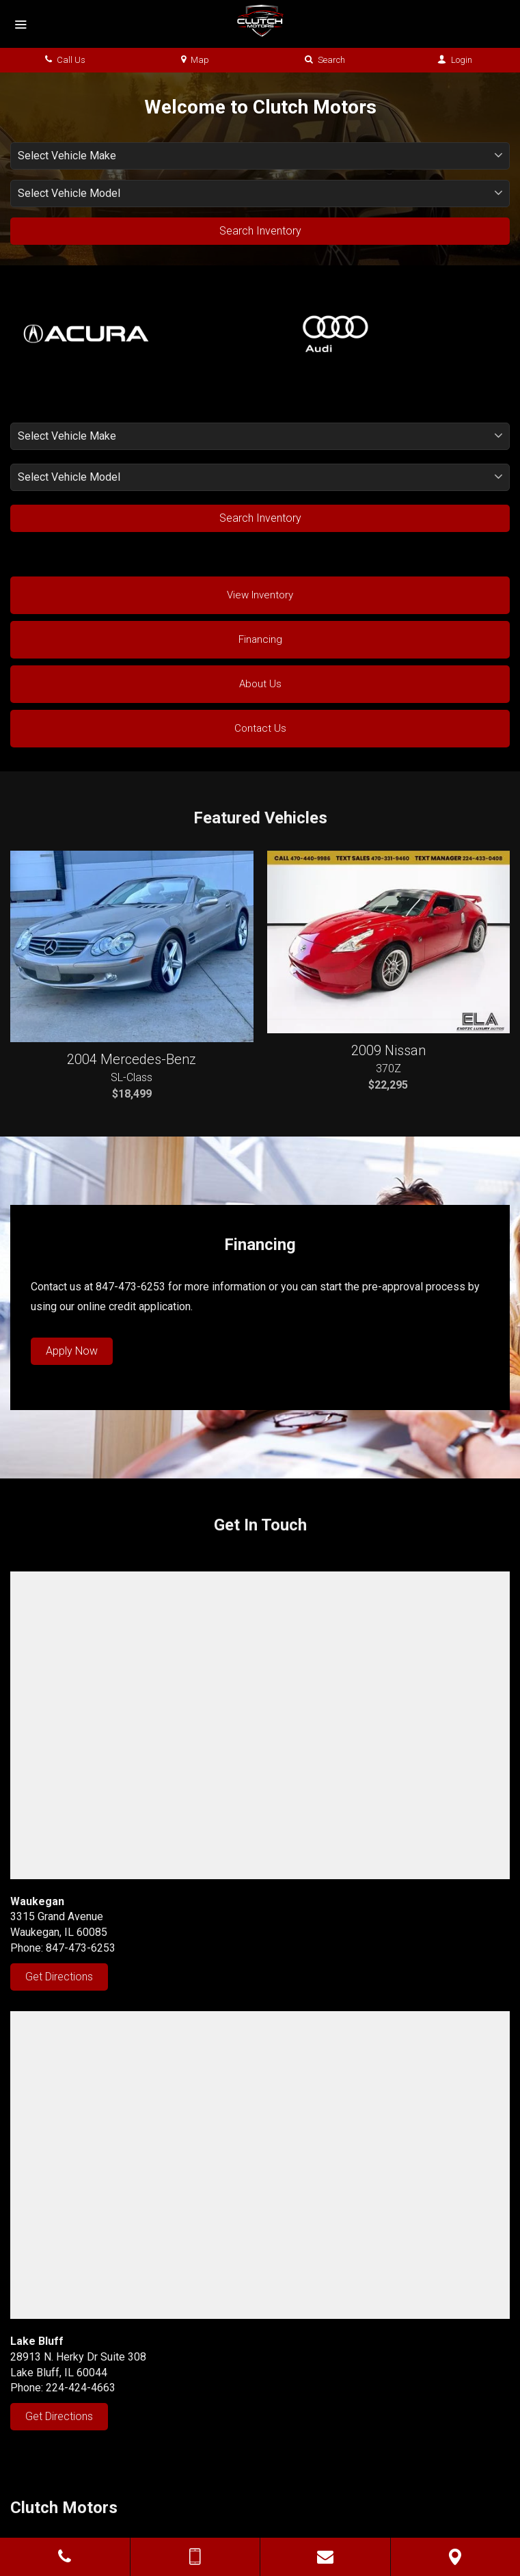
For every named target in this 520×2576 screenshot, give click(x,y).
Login (454, 60)
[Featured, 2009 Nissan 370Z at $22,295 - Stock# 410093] (388, 942)
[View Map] (456, 2557)
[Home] (260, 20)
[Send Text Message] (195, 2557)
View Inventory (260, 595)
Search (325, 60)
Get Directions (59, 1976)
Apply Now (72, 1350)
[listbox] (260, 156)
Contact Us (260, 728)
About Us (260, 684)
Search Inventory (260, 230)
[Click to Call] (65, 2557)
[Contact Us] (325, 2557)
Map (195, 60)
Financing (260, 639)
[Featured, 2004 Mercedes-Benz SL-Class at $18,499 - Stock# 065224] (132, 946)
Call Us (65, 60)
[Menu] (20, 25)
